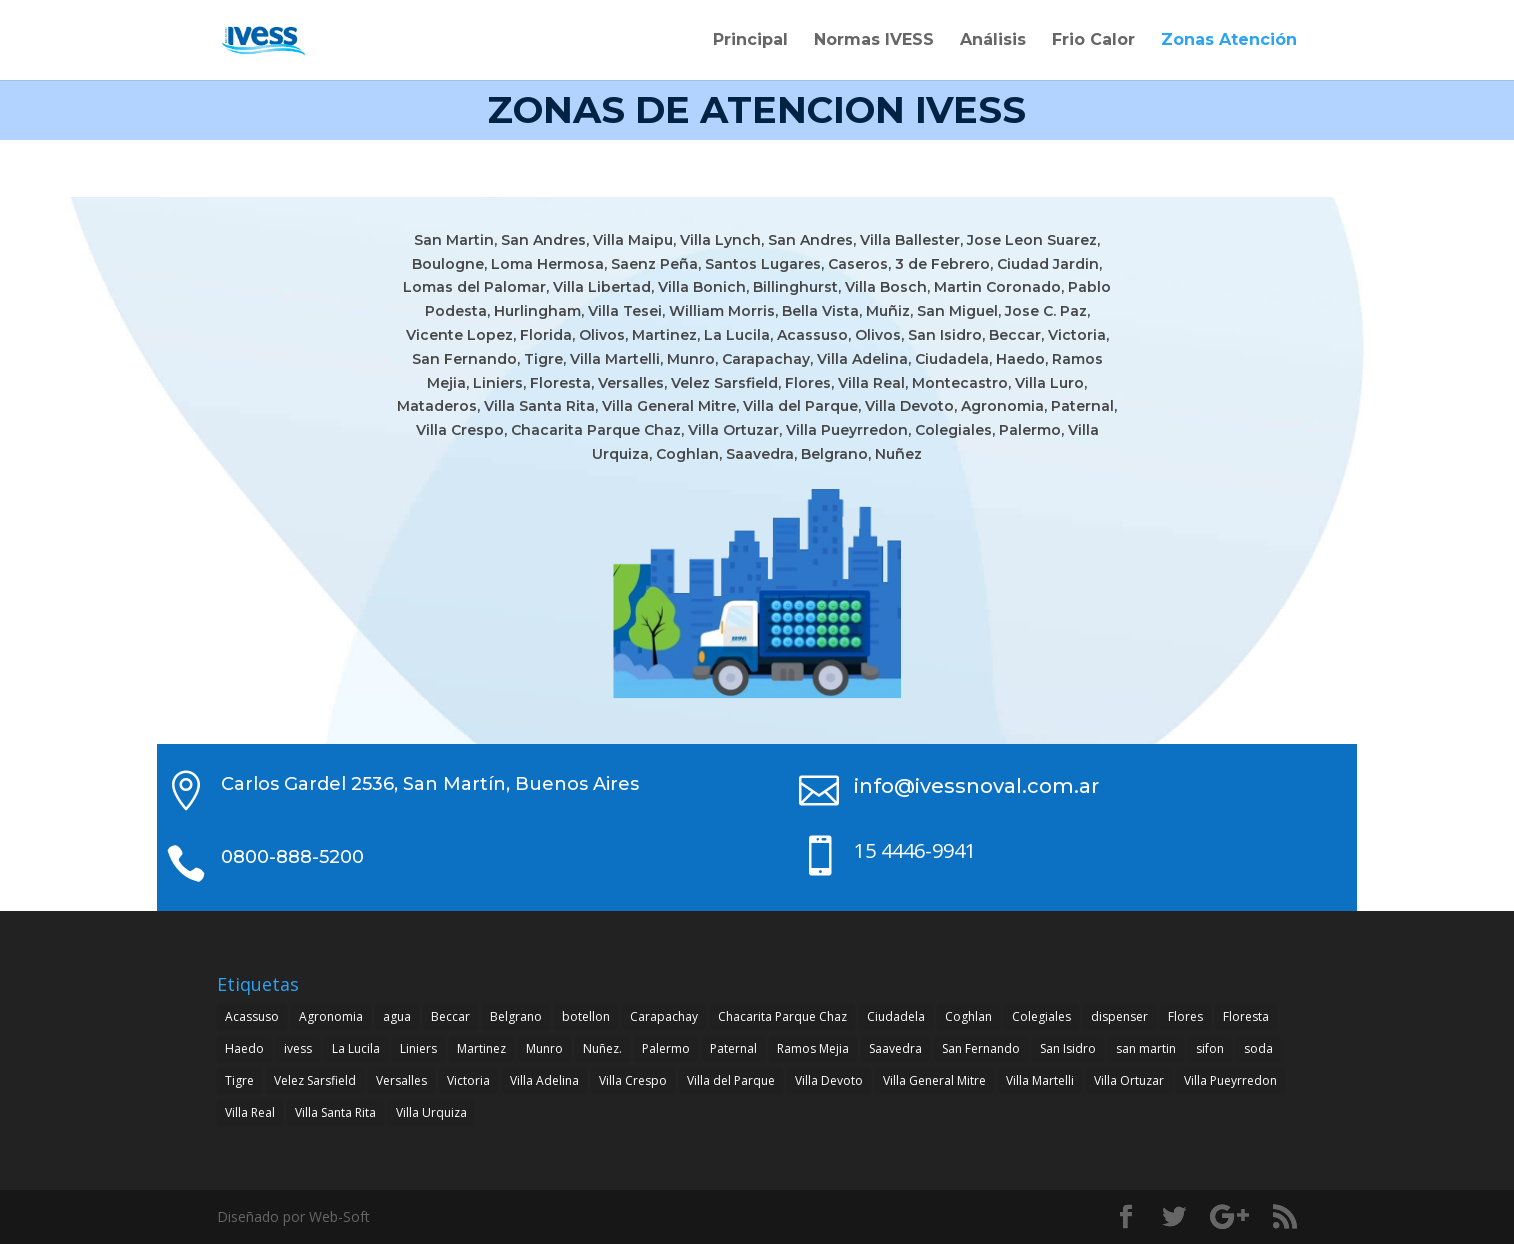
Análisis (993, 41)
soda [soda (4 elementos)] (1258, 1048)
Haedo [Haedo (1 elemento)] (244, 1048)
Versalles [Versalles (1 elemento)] (401, 1080)
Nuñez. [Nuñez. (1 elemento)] (602, 1048)
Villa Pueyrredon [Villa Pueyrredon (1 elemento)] (1230, 1080)
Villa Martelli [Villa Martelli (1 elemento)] (1040, 1080)
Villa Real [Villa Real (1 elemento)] (250, 1112)
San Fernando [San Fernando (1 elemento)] (981, 1048)
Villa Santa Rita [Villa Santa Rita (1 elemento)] (335, 1112)
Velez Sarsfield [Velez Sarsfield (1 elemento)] (315, 1080)
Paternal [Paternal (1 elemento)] (733, 1048)
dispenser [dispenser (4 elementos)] (1119, 1016)
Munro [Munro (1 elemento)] (544, 1048)
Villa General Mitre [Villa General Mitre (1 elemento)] (934, 1080)
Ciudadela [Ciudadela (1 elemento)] (896, 1016)
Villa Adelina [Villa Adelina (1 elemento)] (544, 1080)
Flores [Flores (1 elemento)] (1185, 1016)
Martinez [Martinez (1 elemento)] (481, 1048)
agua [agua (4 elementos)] (397, 1016)
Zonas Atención (1229, 41)
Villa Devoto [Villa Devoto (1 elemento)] (829, 1080)
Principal (750, 41)
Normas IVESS (874, 41)
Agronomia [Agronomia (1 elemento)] (331, 1016)
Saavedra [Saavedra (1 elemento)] (895, 1048)
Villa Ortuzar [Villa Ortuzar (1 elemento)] (1129, 1080)
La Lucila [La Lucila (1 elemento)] (356, 1048)
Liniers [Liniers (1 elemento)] (418, 1048)
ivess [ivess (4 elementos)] (298, 1048)
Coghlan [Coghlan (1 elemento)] (968, 1016)
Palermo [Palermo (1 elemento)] (666, 1048)
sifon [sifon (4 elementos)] (1210, 1048)
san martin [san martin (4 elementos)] (1146, 1048)
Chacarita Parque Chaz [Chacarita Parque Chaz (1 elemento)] (782, 1016)
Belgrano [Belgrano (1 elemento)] (516, 1016)
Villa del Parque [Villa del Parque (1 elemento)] (731, 1080)
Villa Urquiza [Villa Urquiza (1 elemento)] (431, 1112)
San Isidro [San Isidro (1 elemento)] (1068, 1048)
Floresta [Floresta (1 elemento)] (1246, 1016)
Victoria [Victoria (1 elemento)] (468, 1080)
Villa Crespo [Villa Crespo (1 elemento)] (633, 1080)
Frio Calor (1093, 41)
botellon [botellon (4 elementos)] (586, 1016)
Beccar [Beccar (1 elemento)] (450, 1016)
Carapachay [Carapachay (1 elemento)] (664, 1016)
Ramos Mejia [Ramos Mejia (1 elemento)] (813, 1048)
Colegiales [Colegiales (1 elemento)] (1041, 1016)
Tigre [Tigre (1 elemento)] (239, 1080)
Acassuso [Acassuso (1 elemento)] (252, 1016)
